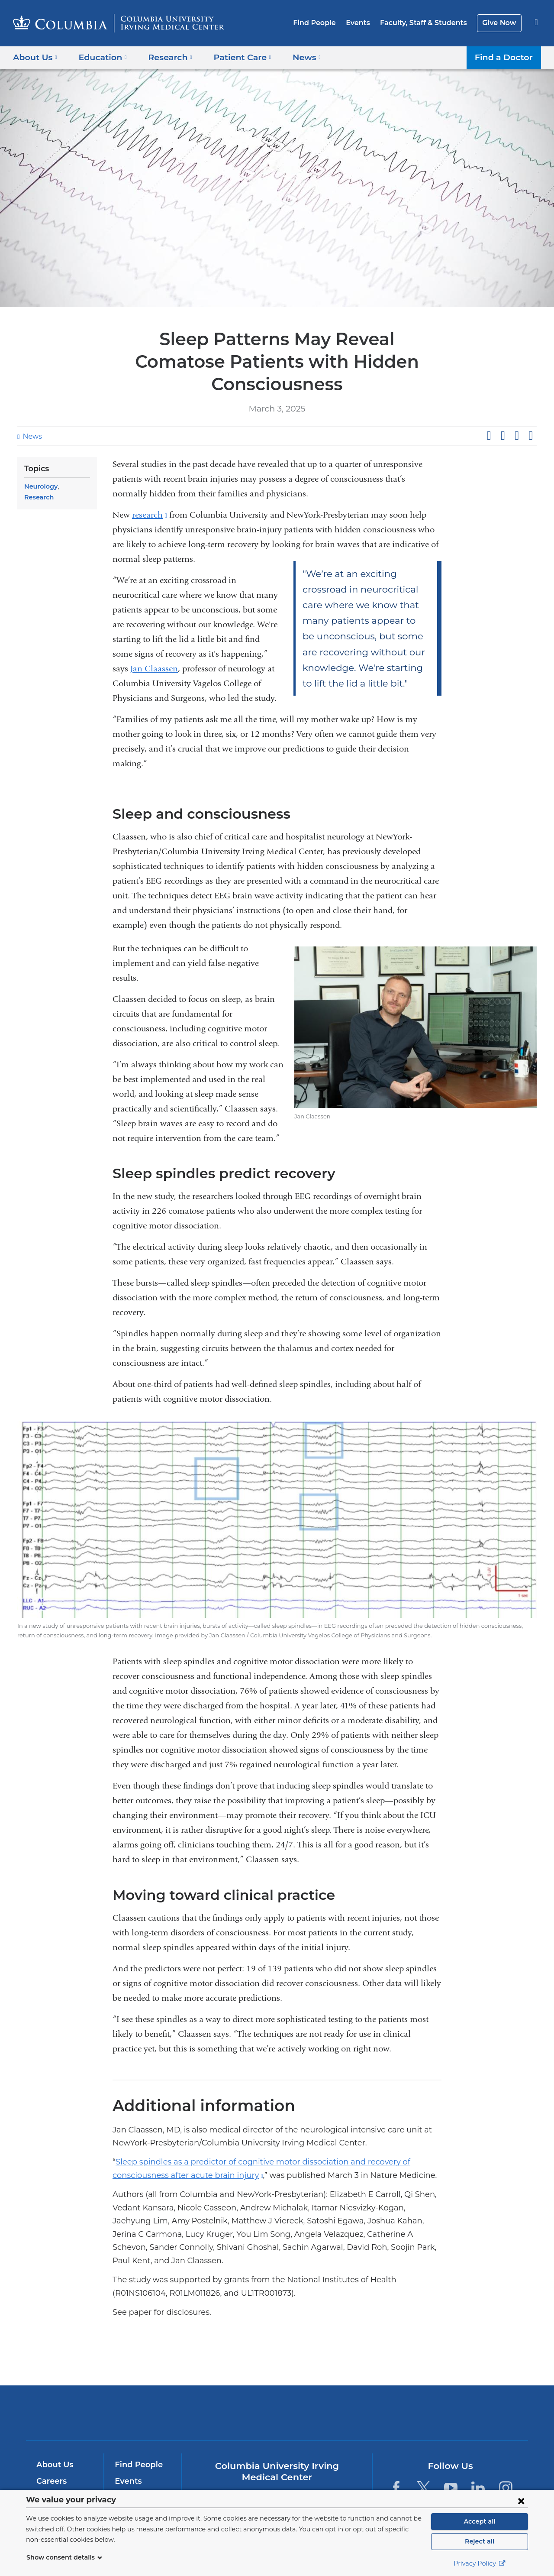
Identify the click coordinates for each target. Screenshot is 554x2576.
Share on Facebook (489, 413)
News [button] (294, 57)
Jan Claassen (154, 646)
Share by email (531, 413)
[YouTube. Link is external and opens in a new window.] (451, 2452)
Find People (325, 22)
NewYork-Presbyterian (340, 2382)
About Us (53, 2428)
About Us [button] (35, 57)
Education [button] (99, 57)
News (31, 414)
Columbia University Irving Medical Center (221, 2377)
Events (365, 22)
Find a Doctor (506, 57)
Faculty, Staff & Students (428, 22)
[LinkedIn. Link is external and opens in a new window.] (478, 2452)
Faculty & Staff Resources (142, 2466)
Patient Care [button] (233, 57)
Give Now (500, 22)
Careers (50, 2445)
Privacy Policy (479, 2563)
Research (72, 463)
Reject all (479, 2541)
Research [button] (164, 57)
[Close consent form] (521, 2501)
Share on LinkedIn (517, 413)
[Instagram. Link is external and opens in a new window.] (506, 2452)
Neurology (39, 463)
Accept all (479, 2521)
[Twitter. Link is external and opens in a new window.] (423, 2452)
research (149, 492)
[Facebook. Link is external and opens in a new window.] (396, 2452)
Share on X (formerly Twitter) (502, 413)
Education (55, 2477)
